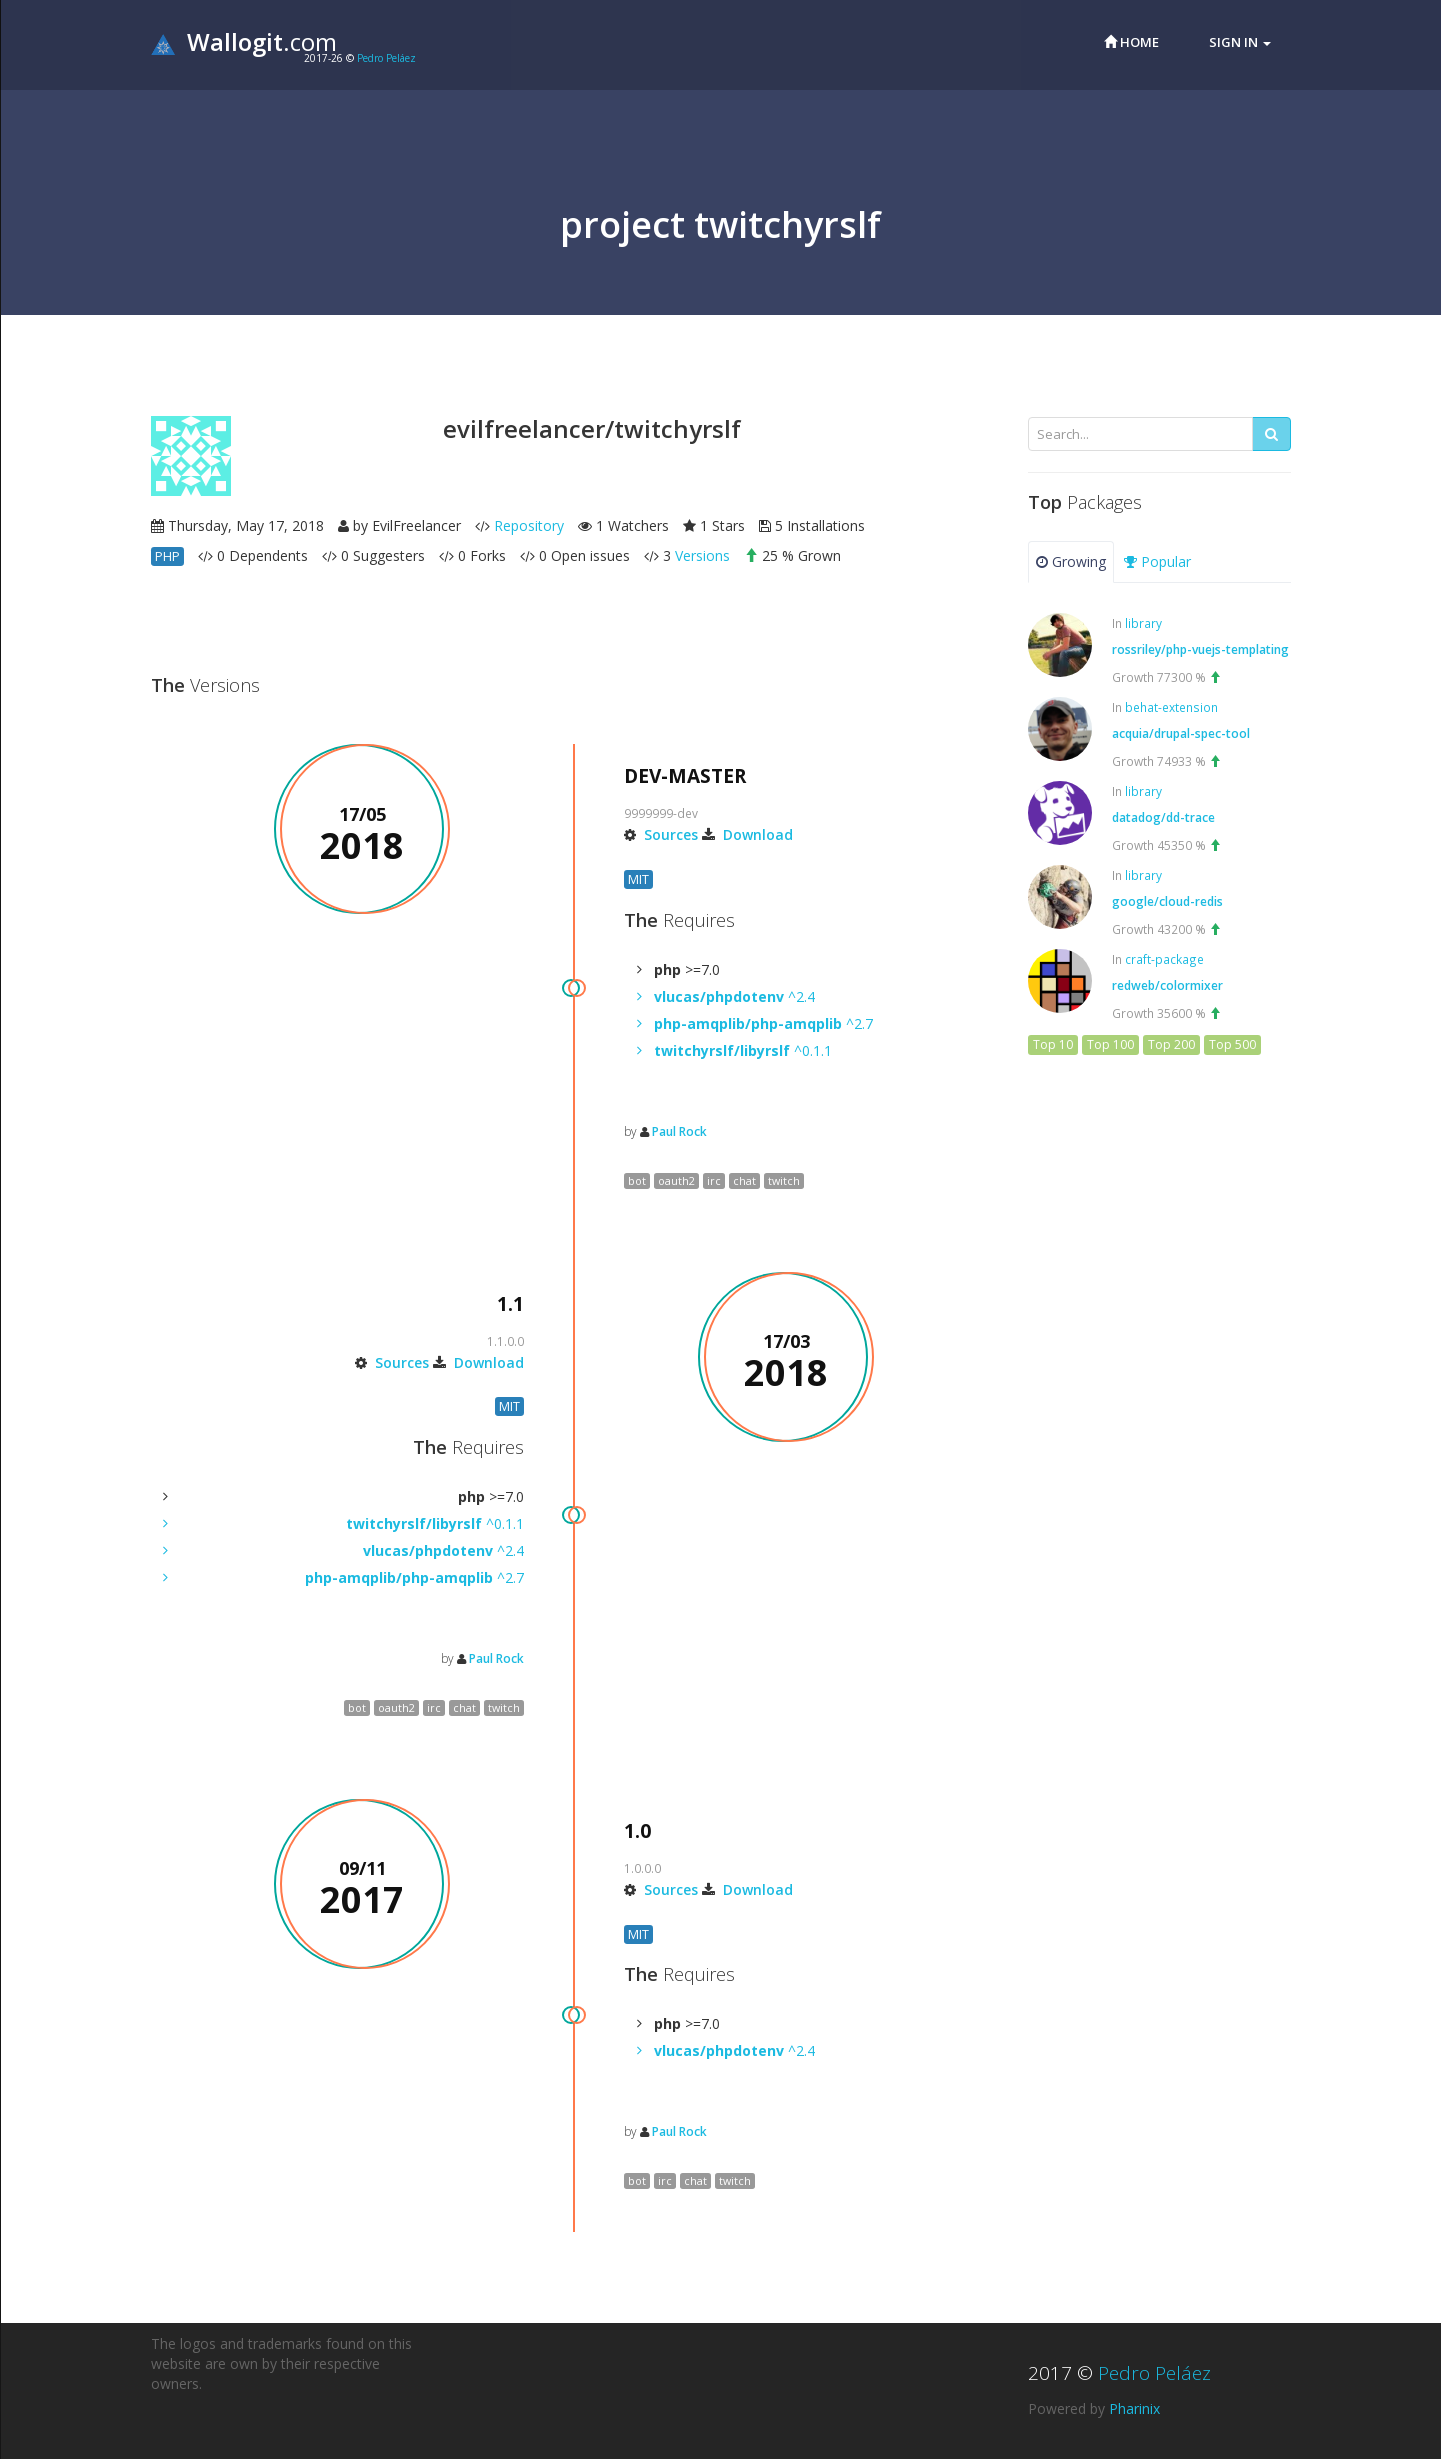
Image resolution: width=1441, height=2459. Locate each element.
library (1143, 623)
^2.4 (734, 996)
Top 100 (1110, 1044)
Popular (1157, 561)
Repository (529, 525)
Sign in (1240, 42)
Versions (702, 555)
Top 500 (1232, 1044)
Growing (1071, 561)
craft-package (1164, 959)
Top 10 (1053, 1044)
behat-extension (1171, 707)
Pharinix (1134, 2408)
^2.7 (763, 1023)
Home (1131, 42)
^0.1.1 (743, 1050)
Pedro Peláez (386, 58)
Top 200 (1171, 1044)
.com (244, 41)
